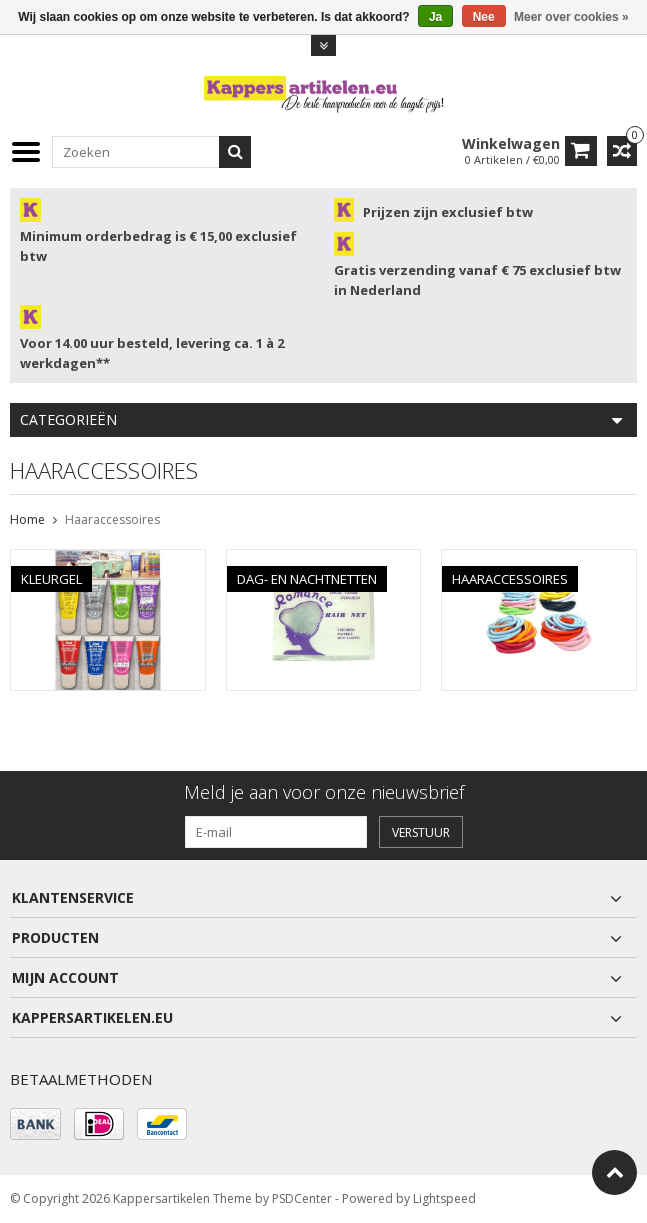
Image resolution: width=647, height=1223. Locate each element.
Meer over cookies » (571, 17)
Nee (484, 17)
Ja (435, 17)
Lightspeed (444, 1198)
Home (27, 519)
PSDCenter (302, 1198)
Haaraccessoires (112, 519)
